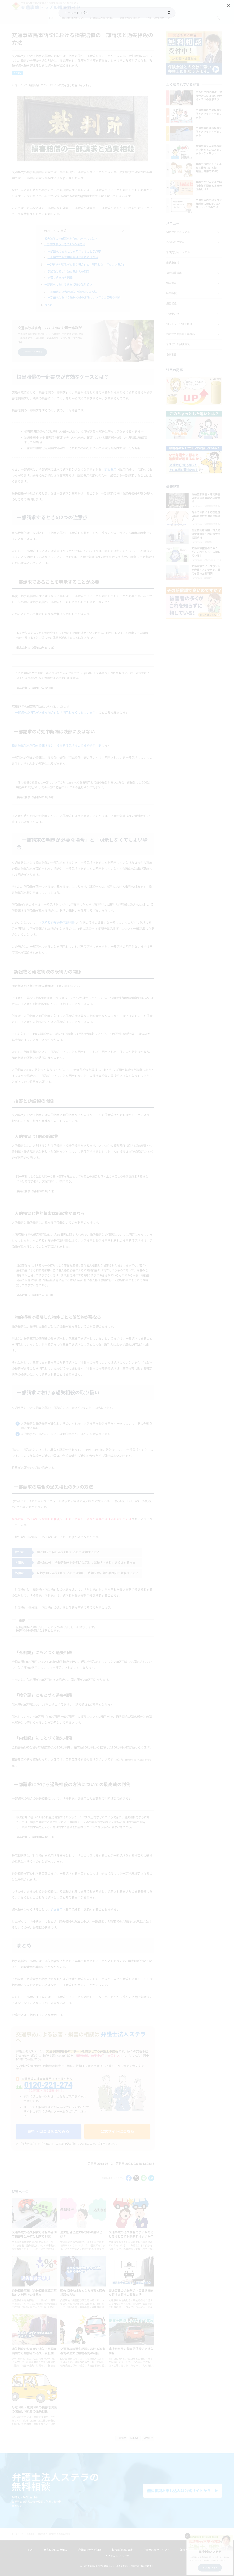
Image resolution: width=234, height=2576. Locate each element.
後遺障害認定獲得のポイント (212, 506)
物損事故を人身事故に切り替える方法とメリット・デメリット (209, 150)
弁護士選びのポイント (156, 2549)
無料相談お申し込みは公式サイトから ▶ (182, 2491)
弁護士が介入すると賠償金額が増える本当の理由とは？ (209, 186)
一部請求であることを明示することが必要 (74, 251)
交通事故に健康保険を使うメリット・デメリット (209, 132)
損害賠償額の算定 (122, 2549)
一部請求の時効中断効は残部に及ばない (73, 257)
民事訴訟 (134, 2439)
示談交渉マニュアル (212, 560)
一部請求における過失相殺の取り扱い (68, 284)
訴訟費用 (110, 470)
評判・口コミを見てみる (48, 2132)
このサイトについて (117, 2556)
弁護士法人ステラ (123, 2035)
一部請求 (121, 2439)
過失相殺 (17, 73)
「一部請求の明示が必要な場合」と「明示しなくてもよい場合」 (85, 264)
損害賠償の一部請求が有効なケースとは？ (70, 238)
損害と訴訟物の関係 (60, 277)
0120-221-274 (48, 2085)
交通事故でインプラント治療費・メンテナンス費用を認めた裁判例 (206, 570)
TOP (30, 2549)
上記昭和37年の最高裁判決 (57, 923)
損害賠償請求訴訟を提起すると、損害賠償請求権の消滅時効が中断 (56, 746)
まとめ (48, 305)
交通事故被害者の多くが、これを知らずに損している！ (206, 552)
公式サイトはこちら (117, 2132)
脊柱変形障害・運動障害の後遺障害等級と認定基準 (206, 498)
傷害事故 (208, 578)
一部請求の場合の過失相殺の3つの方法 (72, 292)
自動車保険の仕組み (55, 2549)
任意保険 (208, 542)
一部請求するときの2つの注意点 (64, 244)
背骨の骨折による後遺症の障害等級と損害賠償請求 (206, 516)
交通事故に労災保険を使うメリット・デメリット (209, 114)
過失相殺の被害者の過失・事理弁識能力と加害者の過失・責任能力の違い (34, 2354)
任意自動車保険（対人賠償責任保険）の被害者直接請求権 (206, 534)
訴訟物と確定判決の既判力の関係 (69, 271)
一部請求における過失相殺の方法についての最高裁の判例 (84, 297)
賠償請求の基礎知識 (89, 2549)
